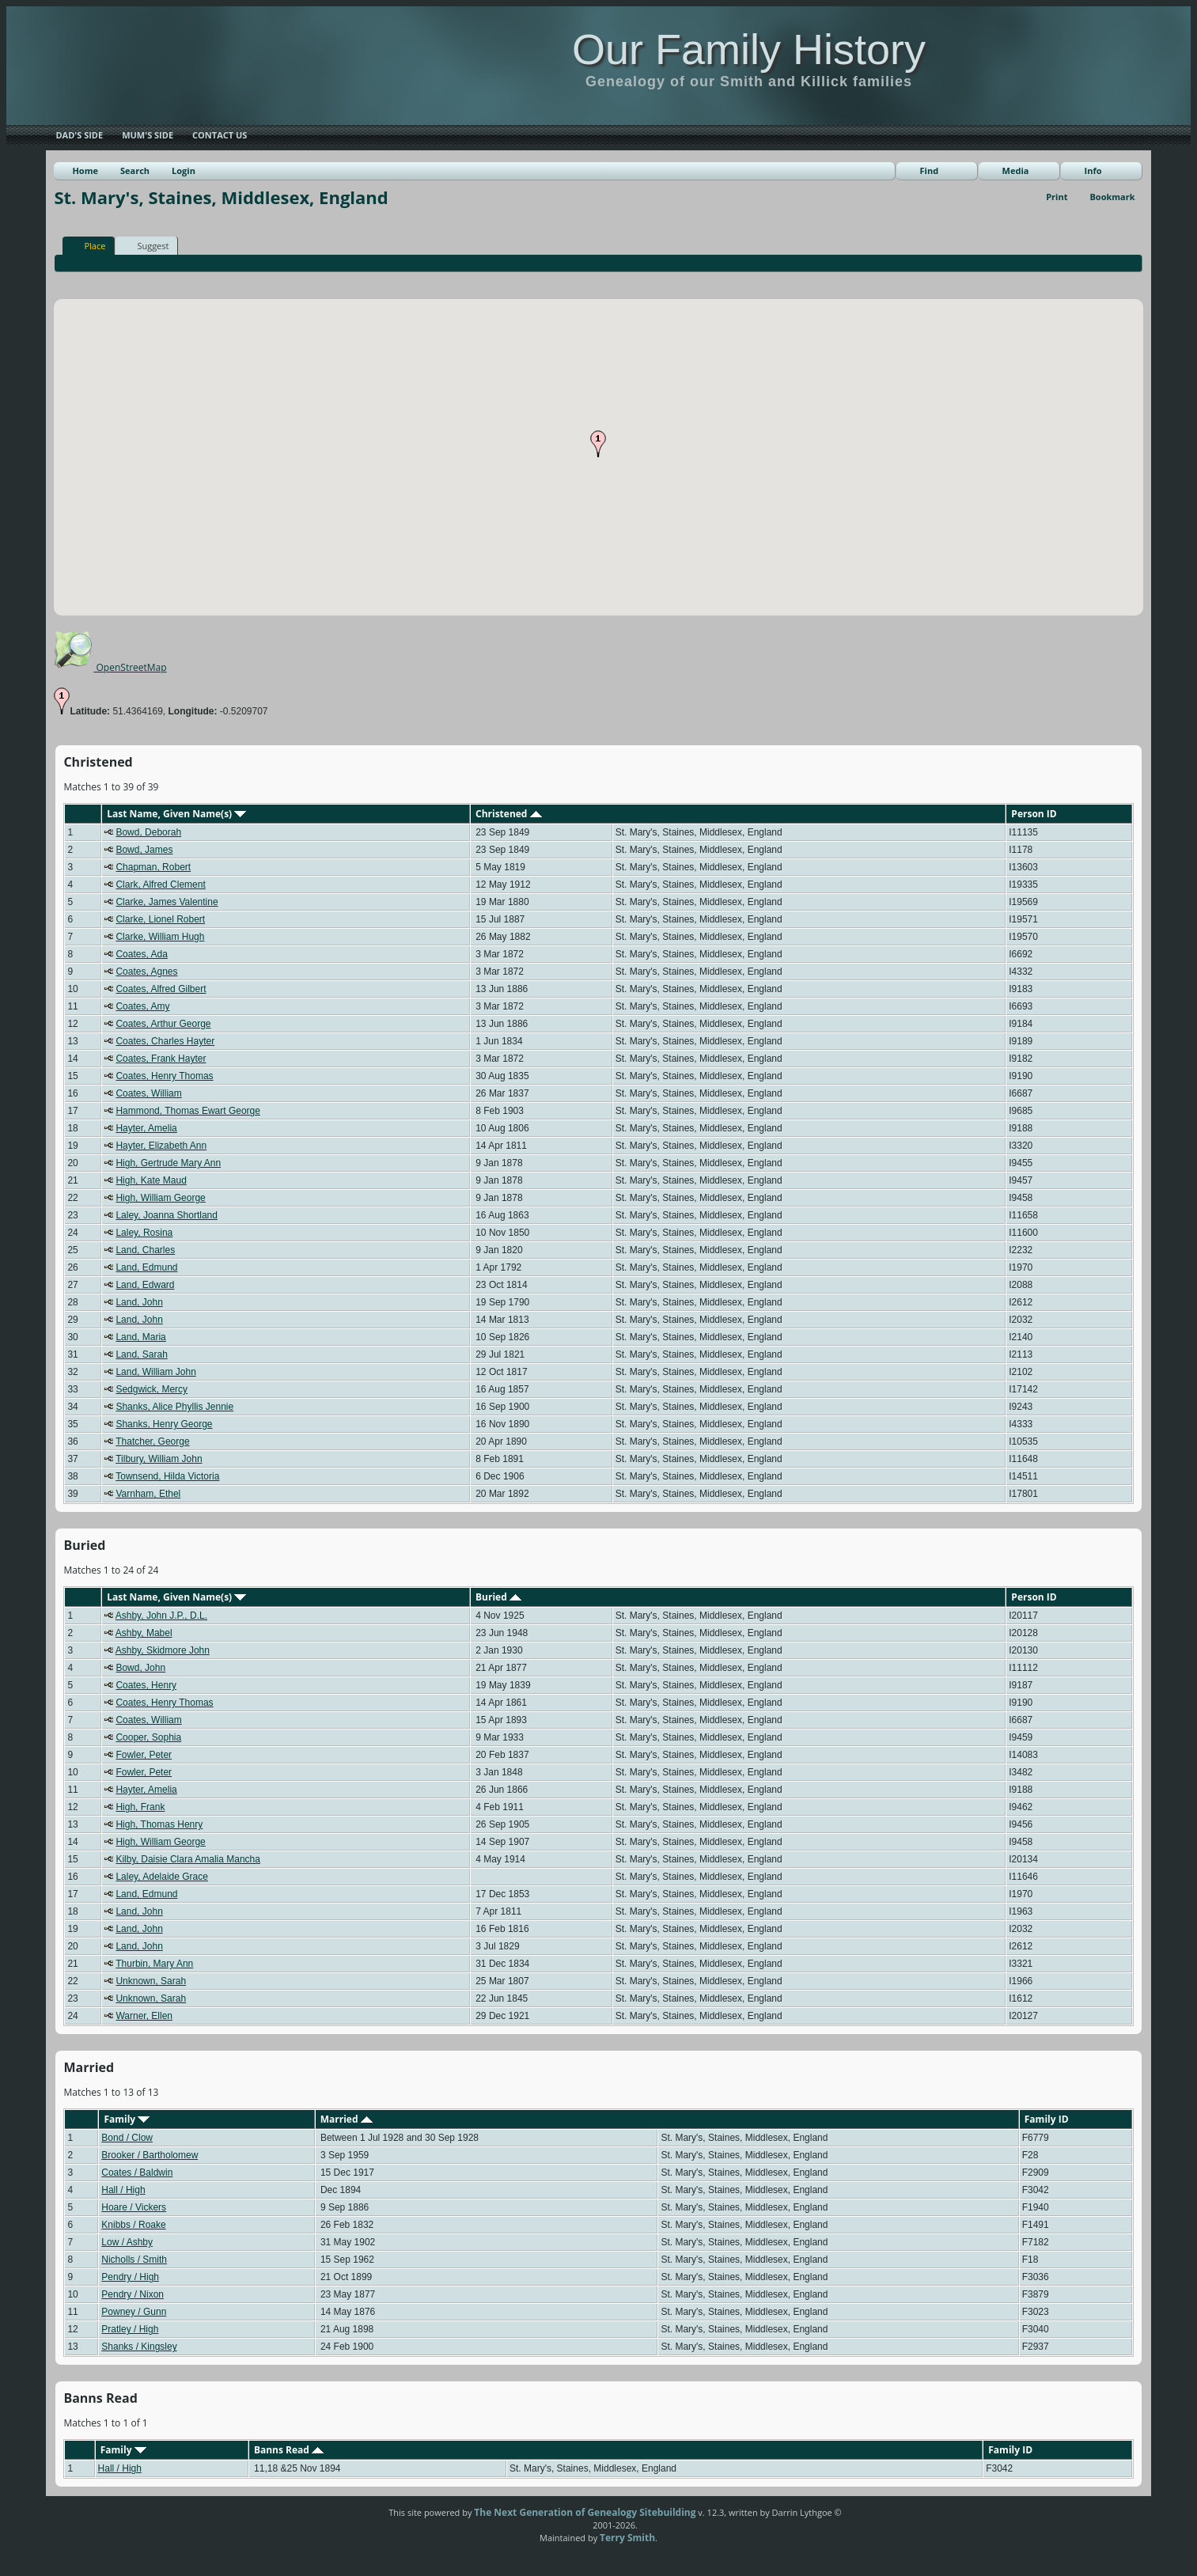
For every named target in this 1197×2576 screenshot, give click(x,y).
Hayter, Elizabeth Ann (161, 1145)
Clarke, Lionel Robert (160, 919)
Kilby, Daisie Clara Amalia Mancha (188, 1859)
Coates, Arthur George (163, 1023)
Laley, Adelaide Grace (162, 1876)
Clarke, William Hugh (160, 936)
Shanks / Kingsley (138, 2346)
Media (1015, 170)
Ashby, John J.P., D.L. (161, 1615)
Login (183, 170)
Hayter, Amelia (146, 1128)
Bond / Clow (127, 2137)
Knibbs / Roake (133, 2224)
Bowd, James (144, 849)
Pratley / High (129, 2329)
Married (346, 2119)
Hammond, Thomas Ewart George (188, 1110)
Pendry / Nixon (132, 2294)
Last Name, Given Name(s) (176, 813)
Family (127, 2119)
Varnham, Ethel (148, 1493)
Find (929, 170)
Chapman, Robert (153, 867)
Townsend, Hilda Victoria (167, 1476)
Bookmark (1111, 197)
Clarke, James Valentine (167, 901)
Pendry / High (130, 2276)
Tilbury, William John (159, 1458)
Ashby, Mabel (144, 1632)
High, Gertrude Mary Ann (168, 1163)
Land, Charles (145, 1250)
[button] (598, 443)
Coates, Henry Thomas (164, 1076)
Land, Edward (145, 1284)
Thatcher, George (152, 1441)
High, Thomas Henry (159, 1824)
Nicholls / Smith (134, 2259)
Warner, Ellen (144, 2015)
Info (1093, 170)
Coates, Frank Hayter (161, 1058)
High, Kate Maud (151, 1180)
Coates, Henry (146, 1685)
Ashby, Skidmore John (163, 1650)
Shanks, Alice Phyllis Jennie (174, 1406)
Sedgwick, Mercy (152, 1389)
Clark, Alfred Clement (160, 884)
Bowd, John (140, 1667)
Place (87, 245)
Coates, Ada (141, 954)
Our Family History (749, 49)
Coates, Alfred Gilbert (161, 988)
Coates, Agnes (146, 971)
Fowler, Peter (144, 1754)
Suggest (146, 245)
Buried (498, 1597)
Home (85, 170)
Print (1056, 197)
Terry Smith (627, 2537)
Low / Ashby (127, 2242)
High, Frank (140, 1807)
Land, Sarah (141, 1354)
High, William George (160, 1197)
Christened (508, 813)
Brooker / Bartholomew (149, 2155)
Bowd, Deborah (148, 832)
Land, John (139, 1302)
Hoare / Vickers (133, 2207)
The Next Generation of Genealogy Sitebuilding (584, 2512)
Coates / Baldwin (136, 2172)
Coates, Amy (142, 1006)
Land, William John (155, 1371)
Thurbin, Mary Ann (154, 1963)
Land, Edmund (146, 1267)
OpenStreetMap (110, 667)
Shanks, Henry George (164, 1424)
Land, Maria (140, 1337)
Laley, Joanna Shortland (167, 1215)
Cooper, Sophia (148, 1737)
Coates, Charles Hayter (165, 1041)
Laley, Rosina (144, 1232)
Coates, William (148, 1093)
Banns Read (289, 2450)
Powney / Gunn (133, 2311)
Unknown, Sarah (151, 1981)
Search (135, 170)
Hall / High (123, 2189)
